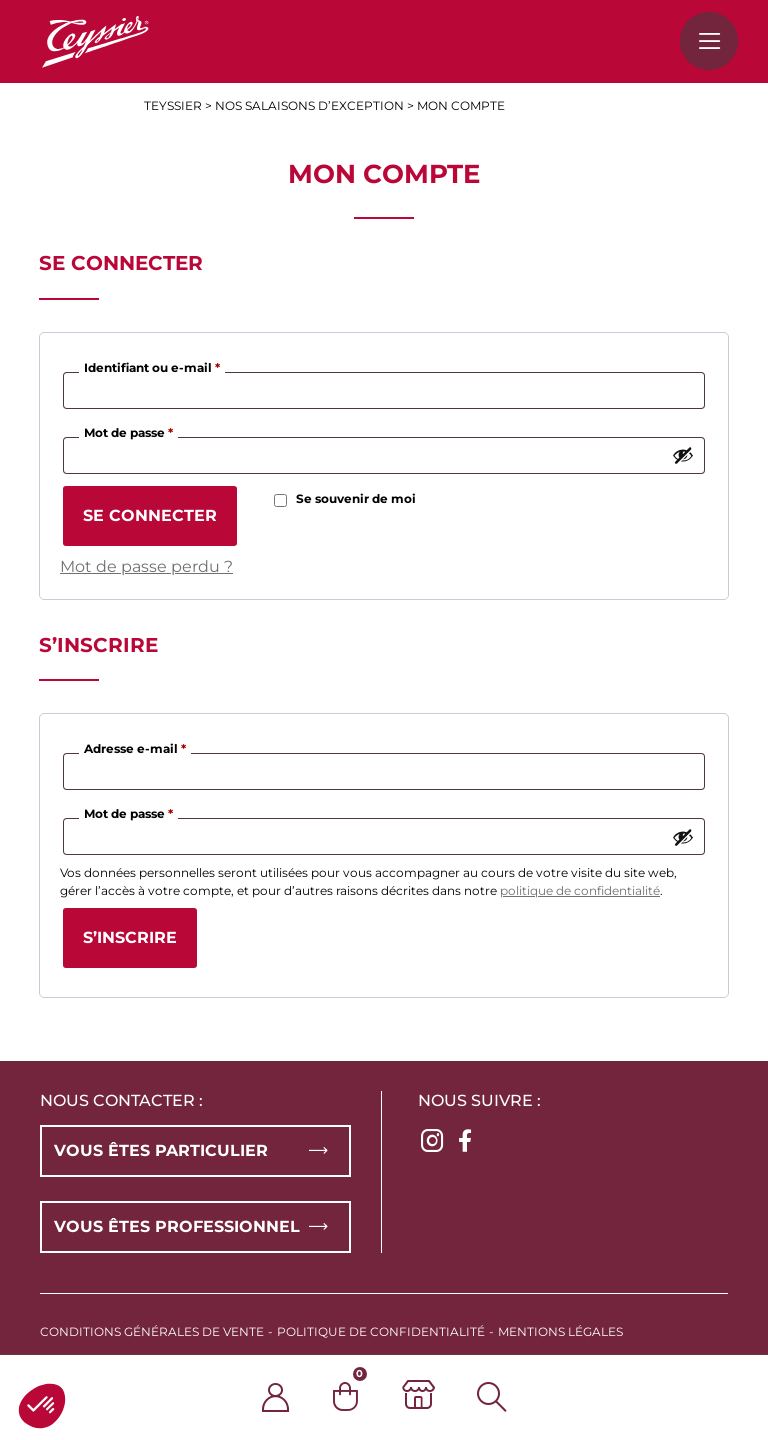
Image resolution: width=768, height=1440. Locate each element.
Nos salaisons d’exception (309, 105)
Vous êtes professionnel (177, 1226)
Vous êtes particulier (161, 1150)
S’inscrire (130, 937)
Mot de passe (131, 430)
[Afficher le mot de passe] (683, 455)
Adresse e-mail (137, 746)
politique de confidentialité (580, 890)
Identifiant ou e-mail (154, 365)
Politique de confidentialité (381, 1331)
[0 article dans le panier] (367, 1396)
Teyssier (173, 105)
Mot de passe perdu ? (146, 566)
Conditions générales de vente (152, 1331)
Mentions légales (560, 1331)
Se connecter (150, 515)
